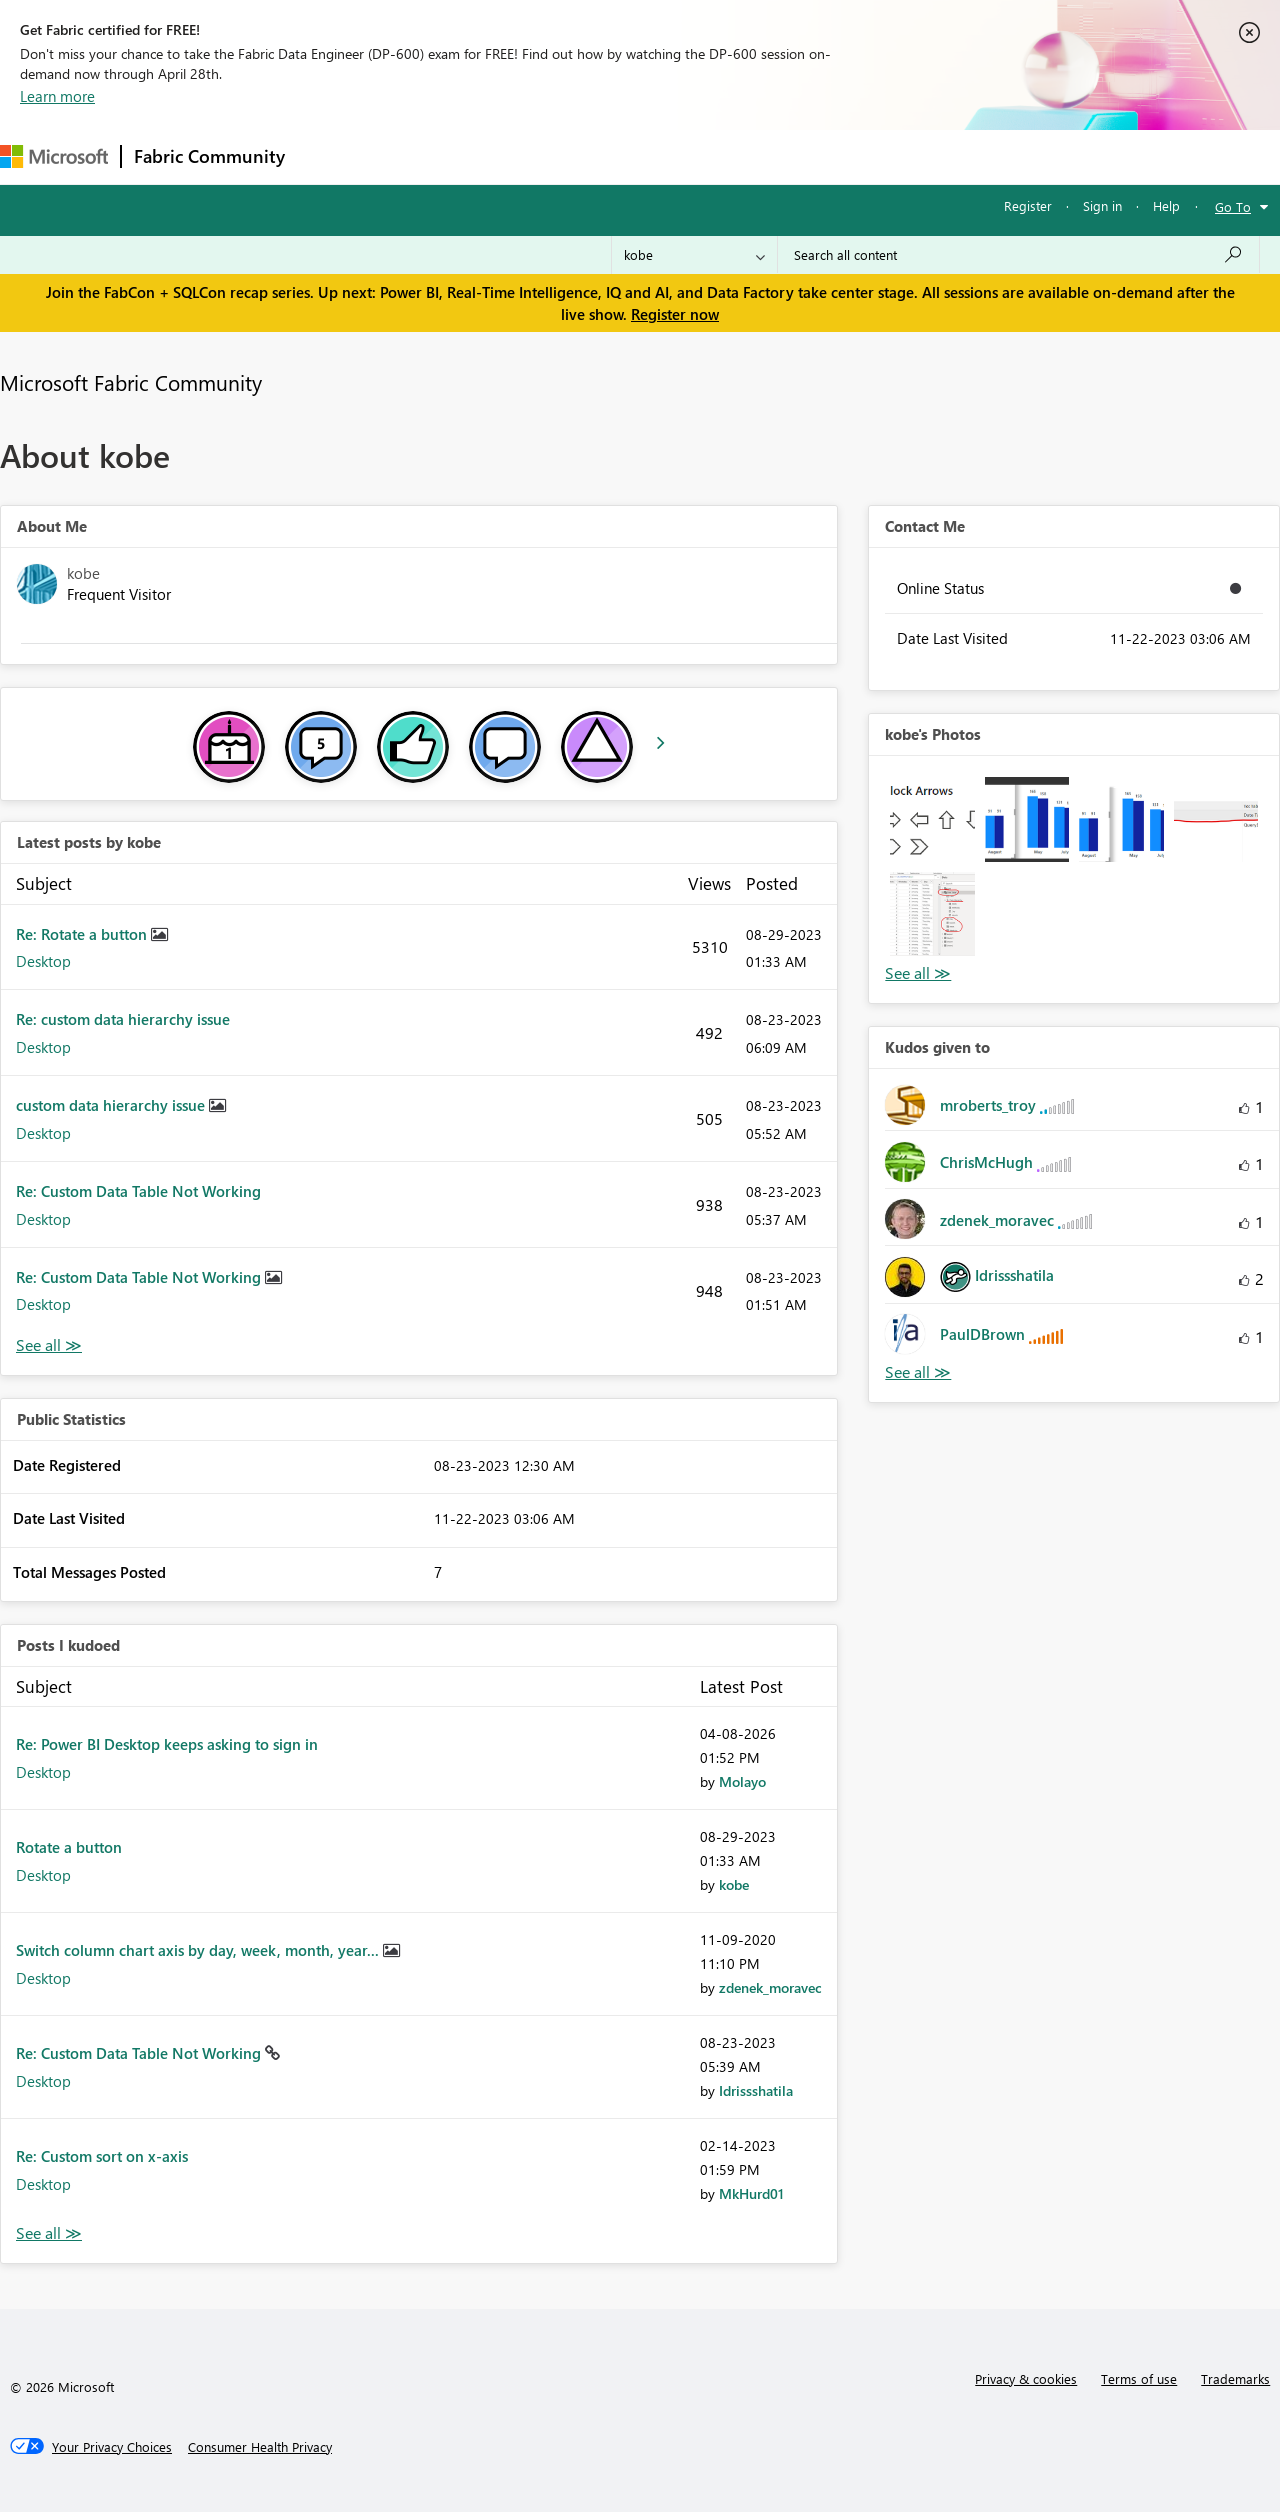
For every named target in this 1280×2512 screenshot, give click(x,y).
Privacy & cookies (1026, 2378)
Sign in (1102, 205)
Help (1166, 205)
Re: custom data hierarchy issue (123, 1019)
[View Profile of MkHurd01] (751, 2193)
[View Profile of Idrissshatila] (756, 2090)
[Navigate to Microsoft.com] (54, 156)
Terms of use (1139, 2378)
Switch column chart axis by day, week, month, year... (199, 1950)
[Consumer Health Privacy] (260, 2447)
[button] (932, 819)
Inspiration (418, 156)
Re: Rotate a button (83, 934)
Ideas (500, 156)
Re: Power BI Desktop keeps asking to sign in (167, 1744)
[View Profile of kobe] (734, 1884)
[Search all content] (1018, 255)
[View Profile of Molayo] (742, 1781)
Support (840, 156)
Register (1028, 205)
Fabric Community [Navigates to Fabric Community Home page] (209, 156)
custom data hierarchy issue (112, 1105)
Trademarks (1235, 2378)
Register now (675, 314)
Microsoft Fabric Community (131, 382)
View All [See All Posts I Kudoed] (49, 2233)
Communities (589, 156)
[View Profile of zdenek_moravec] (770, 1987)
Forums (330, 156)
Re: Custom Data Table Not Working (138, 1191)
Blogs (679, 156)
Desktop (43, 961)
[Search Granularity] (694, 255)
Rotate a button (69, 1847)
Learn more (57, 96)
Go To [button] (1233, 206)
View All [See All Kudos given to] (918, 1372)
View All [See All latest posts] (49, 1345)
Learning (756, 156)
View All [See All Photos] (918, 973)
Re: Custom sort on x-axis (102, 2156)
